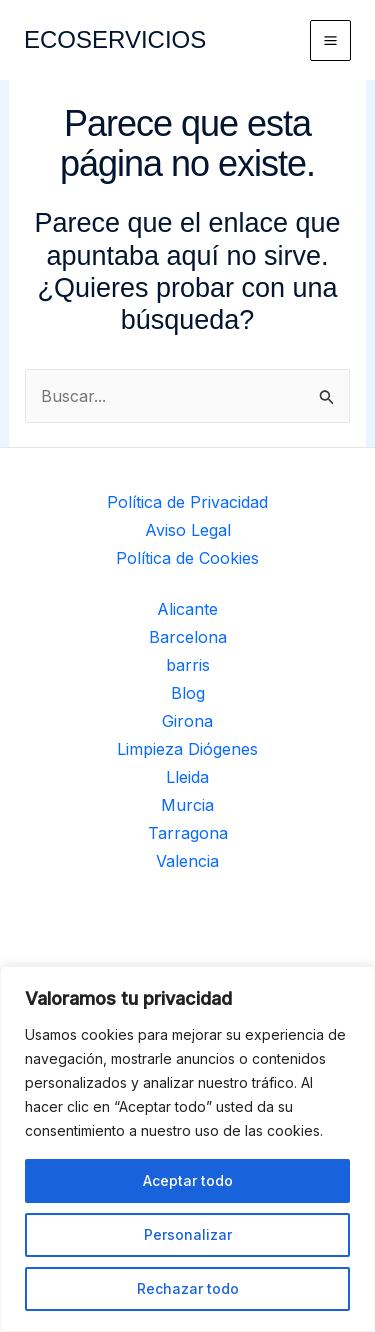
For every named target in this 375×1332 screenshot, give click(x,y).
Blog (188, 693)
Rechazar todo (188, 1288)
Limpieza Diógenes (187, 749)
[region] (187, 1149)
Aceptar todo (188, 1180)
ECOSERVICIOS (115, 39)
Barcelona (188, 637)
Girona (187, 721)
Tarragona (188, 833)
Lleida (187, 777)
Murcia (187, 805)
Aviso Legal (188, 530)
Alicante (187, 609)
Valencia (187, 861)
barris (188, 665)
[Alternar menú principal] (330, 40)
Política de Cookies (187, 558)
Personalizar (188, 1234)
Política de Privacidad (187, 502)
